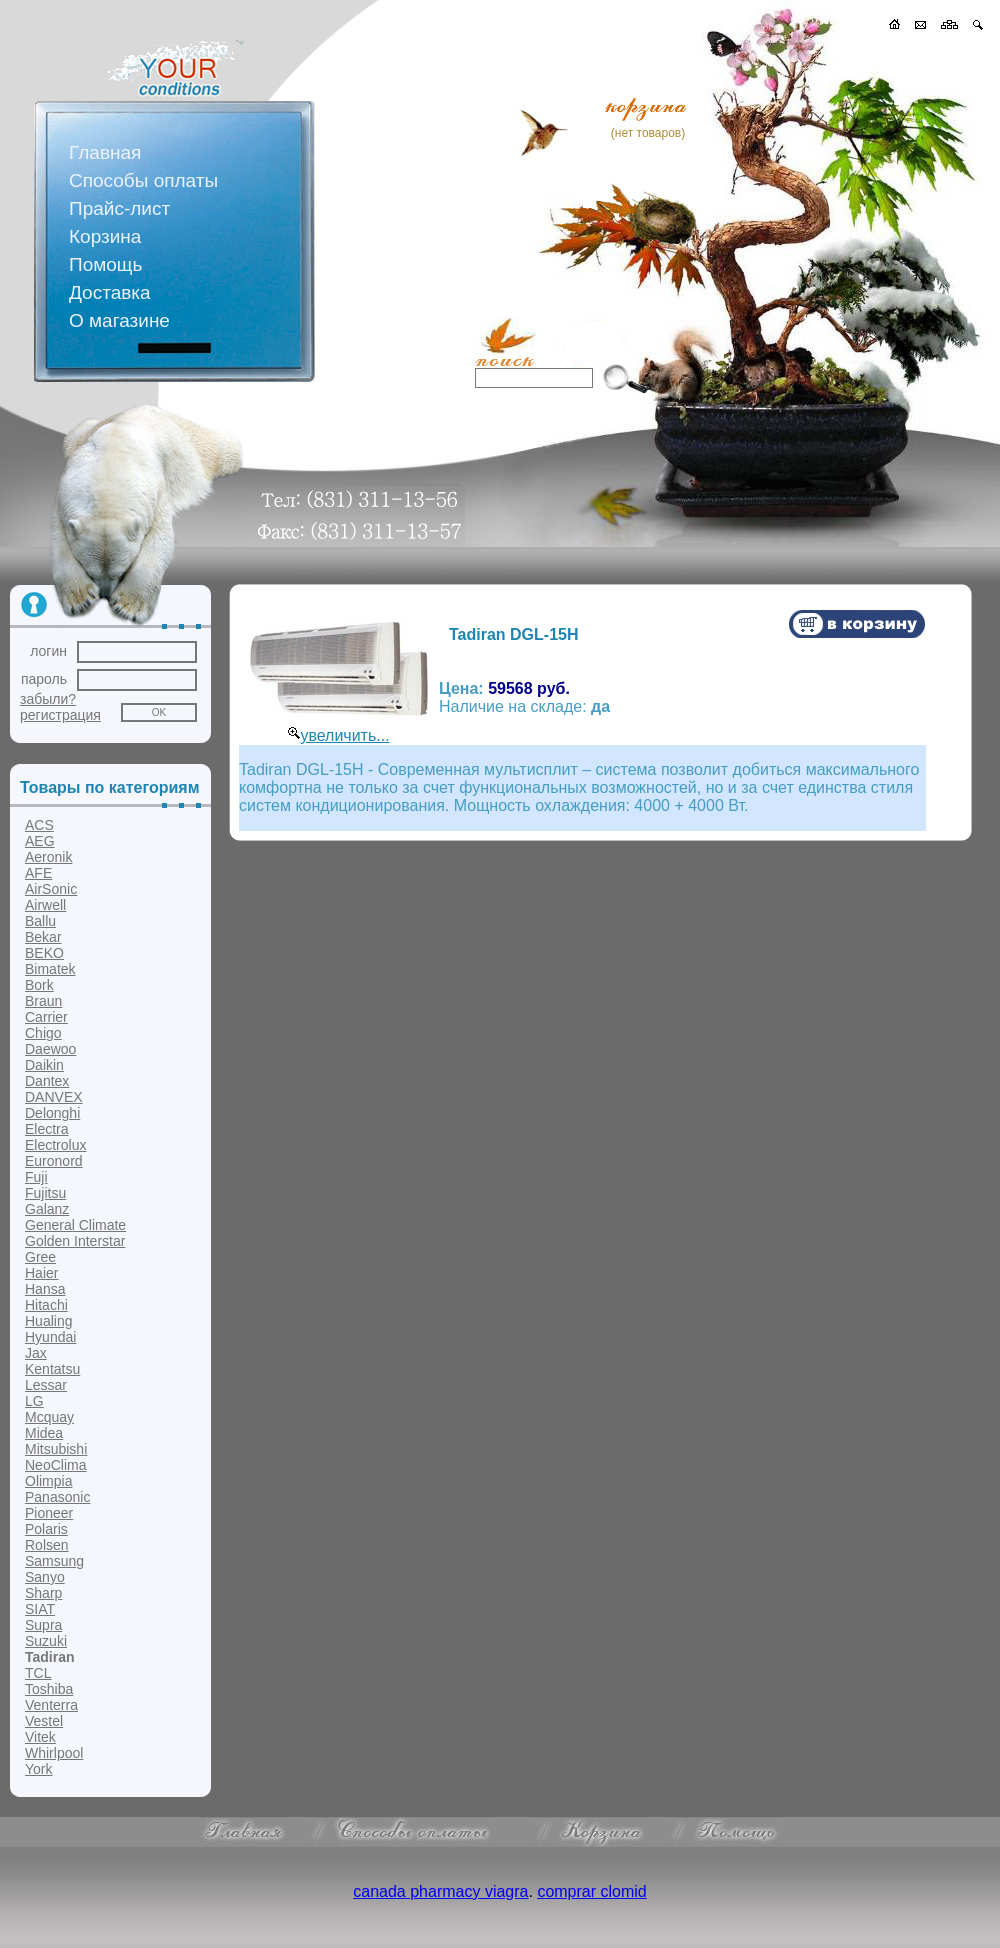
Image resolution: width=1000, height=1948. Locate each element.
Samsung (54, 1561)
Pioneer (49, 1513)
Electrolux (55, 1145)
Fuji (36, 1177)
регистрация (60, 715)
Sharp (43, 1593)
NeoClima (55, 1465)
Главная (105, 152)
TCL (38, 1673)
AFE (38, 873)
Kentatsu (52, 1369)
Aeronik (48, 857)
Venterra (51, 1705)
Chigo (43, 1033)
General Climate (75, 1225)
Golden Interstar (75, 1241)
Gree (40, 1257)
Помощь (105, 264)
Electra (47, 1129)
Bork (39, 985)
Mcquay (49, 1417)
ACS (39, 825)
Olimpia (48, 1481)
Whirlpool (54, 1753)
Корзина (105, 236)
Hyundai (50, 1337)
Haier (41, 1273)
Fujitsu (45, 1193)
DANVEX (54, 1097)
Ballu (40, 921)
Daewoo (50, 1049)
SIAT (40, 1609)
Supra (43, 1625)
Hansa (45, 1289)
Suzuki (46, 1641)
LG (34, 1401)
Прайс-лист (119, 208)
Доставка (110, 292)
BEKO (44, 953)
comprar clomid (591, 1891)
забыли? (48, 699)
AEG (40, 841)
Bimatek (50, 969)
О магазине (119, 320)
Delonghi (52, 1113)
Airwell (45, 905)
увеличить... (344, 735)
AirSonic (51, 889)
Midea (44, 1433)
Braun (43, 1001)
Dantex (47, 1081)
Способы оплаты (143, 180)
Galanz (47, 1209)
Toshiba (49, 1689)
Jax (36, 1353)
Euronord (54, 1161)
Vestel (44, 1721)
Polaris (46, 1529)
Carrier (46, 1017)
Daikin (44, 1065)
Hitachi (46, 1305)
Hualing (48, 1321)
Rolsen (47, 1545)
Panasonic (57, 1497)
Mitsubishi (56, 1449)
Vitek (40, 1737)
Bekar (43, 937)
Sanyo (45, 1577)
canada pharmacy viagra (440, 1891)
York (39, 1769)
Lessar (46, 1385)
